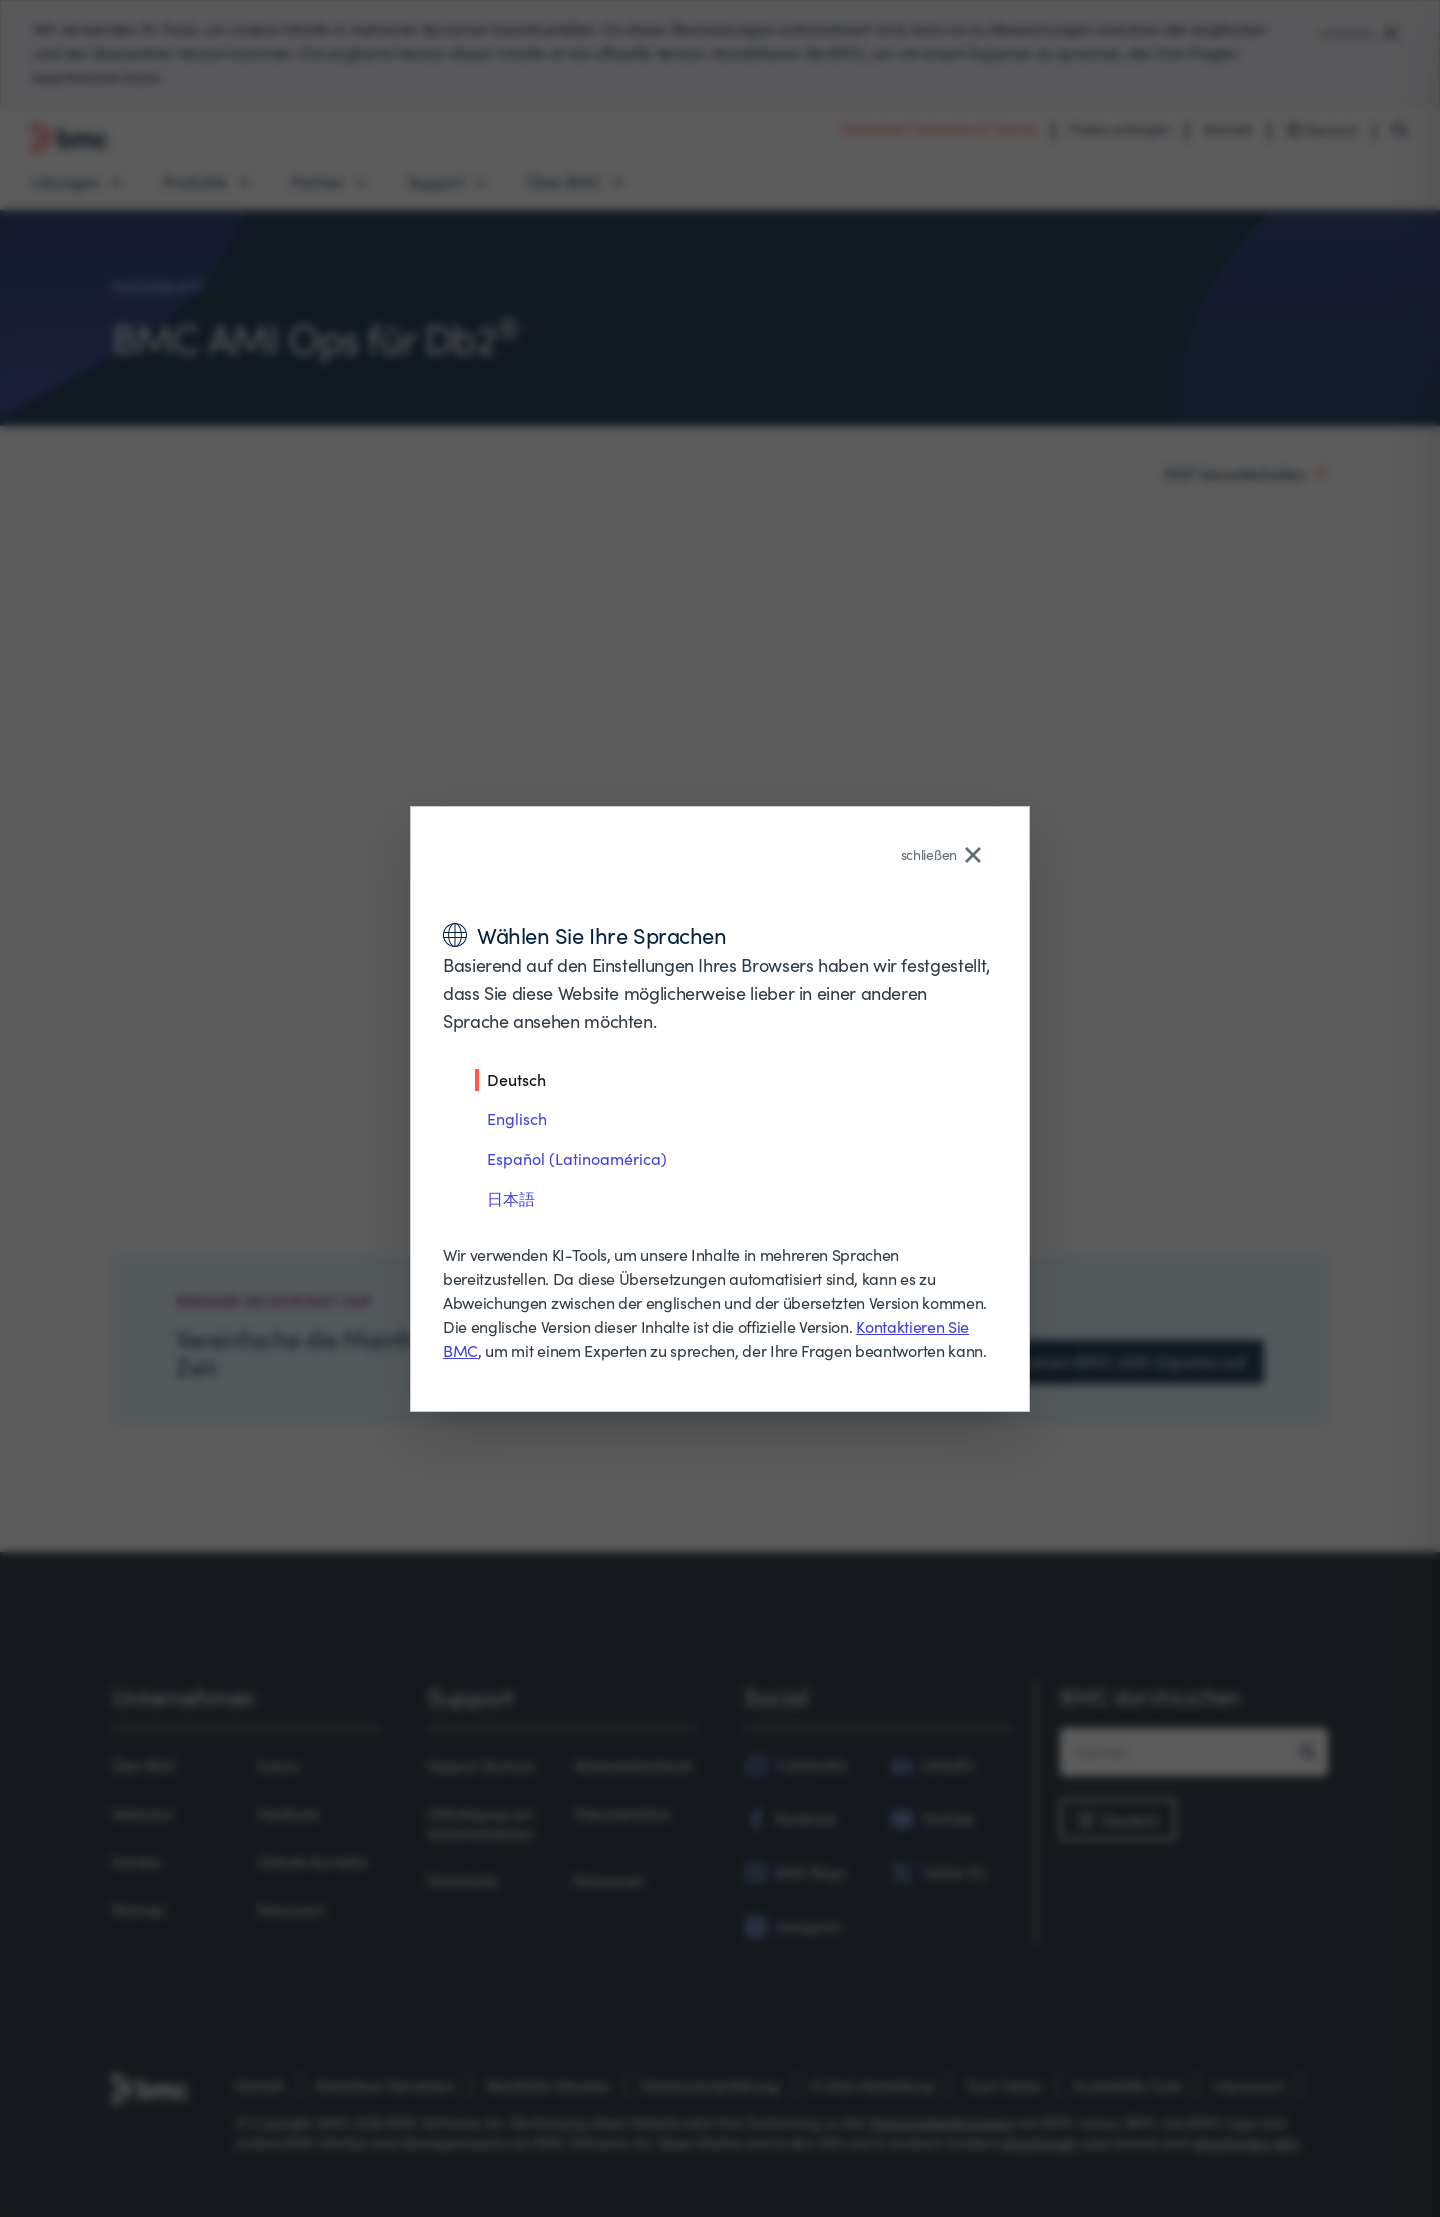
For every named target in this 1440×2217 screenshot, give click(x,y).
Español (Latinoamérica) (577, 1158)
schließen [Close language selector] (941, 854)
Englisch (517, 1118)
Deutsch (516, 1079)
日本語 (511, 1198)
